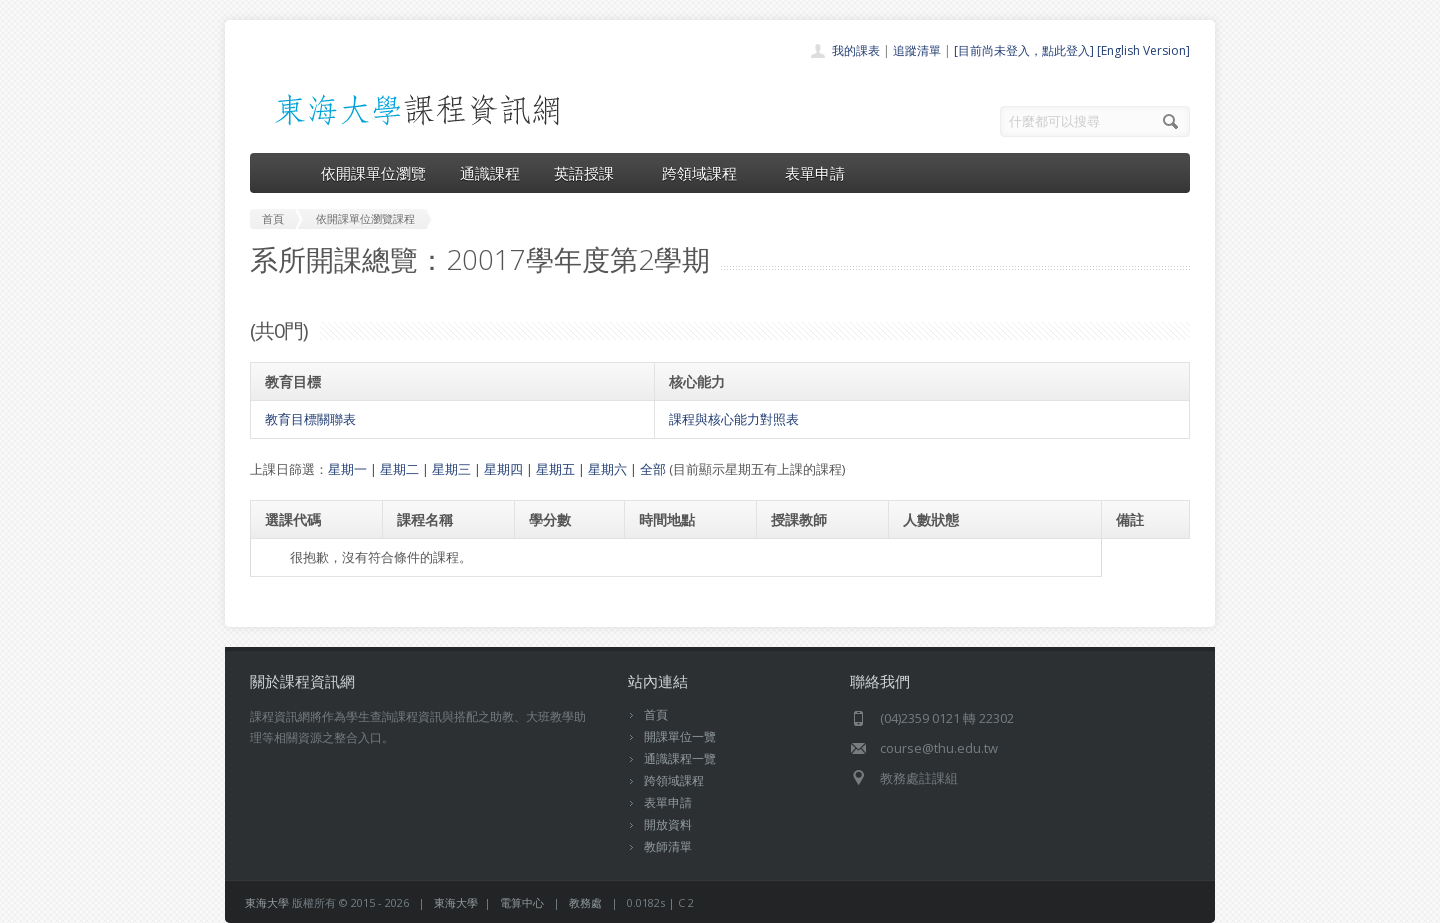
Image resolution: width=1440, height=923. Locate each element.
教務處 (585, 902)
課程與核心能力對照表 (734, 419)
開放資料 (668, 824)
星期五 (555, 469)
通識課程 (490, 173)
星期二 (399, 469)
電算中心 (522, 902)
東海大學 (267, 902)
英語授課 (591, 173)
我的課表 (856, 50)
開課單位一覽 (680, 736)
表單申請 (815, 173)
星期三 (451, 469)
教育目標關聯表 (310, 419)
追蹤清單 (917, 50)
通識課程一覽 (680, 758)
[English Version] (1143, 50)
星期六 (607, 469)
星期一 (347, 469)
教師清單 (668, 846)
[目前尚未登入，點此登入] (1024, 50)
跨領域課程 (706, 173)
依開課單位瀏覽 (373, 173)
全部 (653, 469)
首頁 (656, 714)
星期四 (503, 469)
